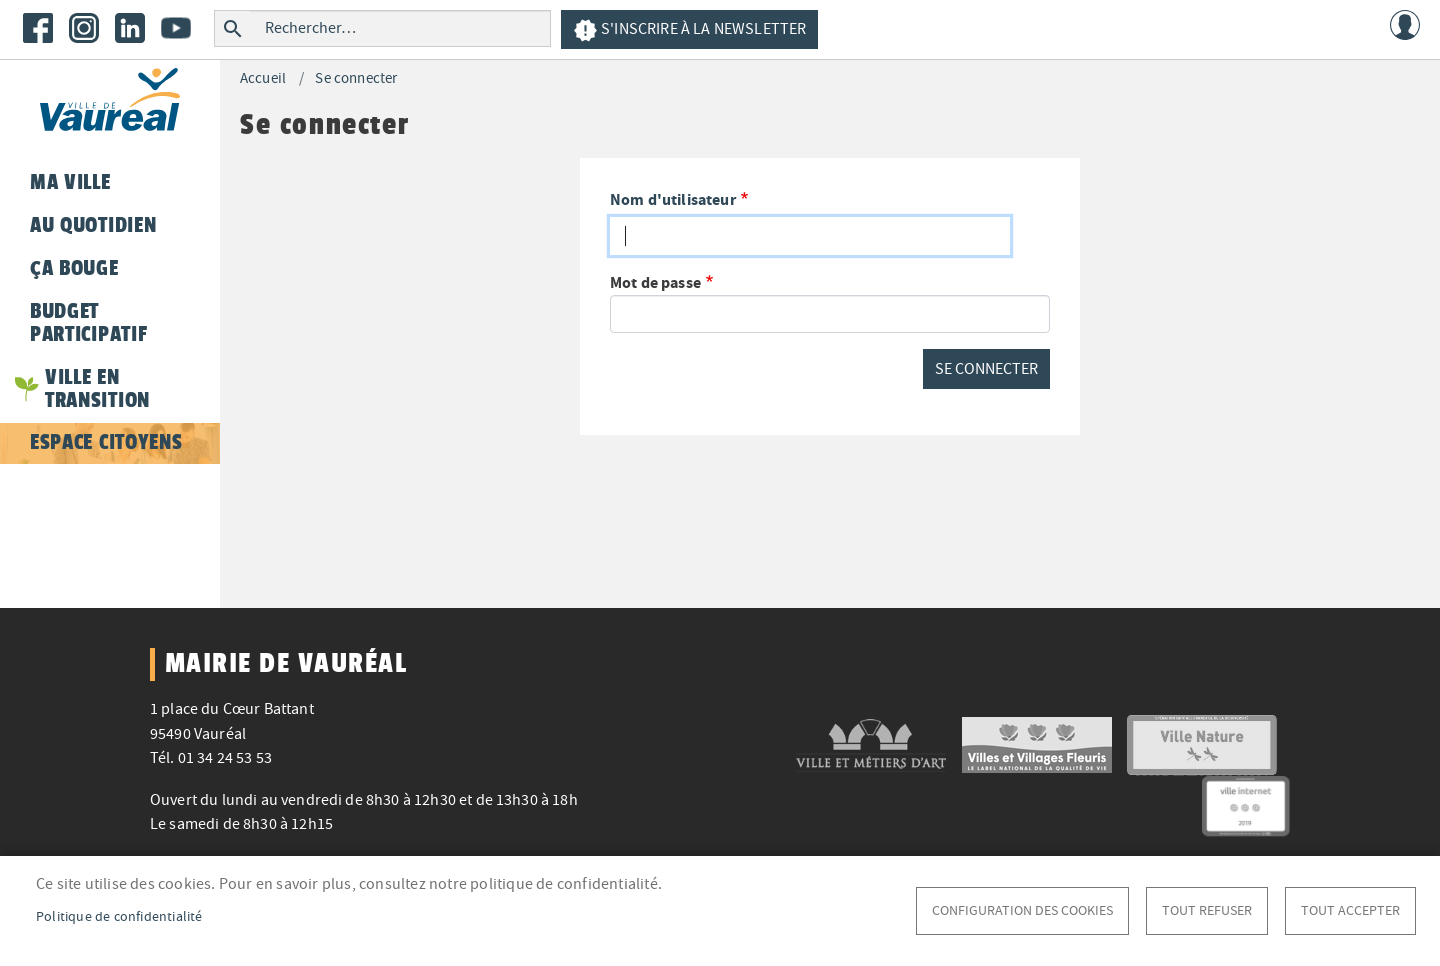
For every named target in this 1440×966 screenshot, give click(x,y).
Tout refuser (1207, 910)
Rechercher (232, 28)
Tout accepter (1350, 910)
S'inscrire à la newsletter (689, 30)
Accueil (263, 78)
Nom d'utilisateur (673, 199)
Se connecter (356, 78)
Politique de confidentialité (119, 916)
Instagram (84, 28)
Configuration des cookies (1022, 910)
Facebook (38, 28)
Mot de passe (655, 282)
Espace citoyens (106, 442)
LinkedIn (130, 28)
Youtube (176, 28)
